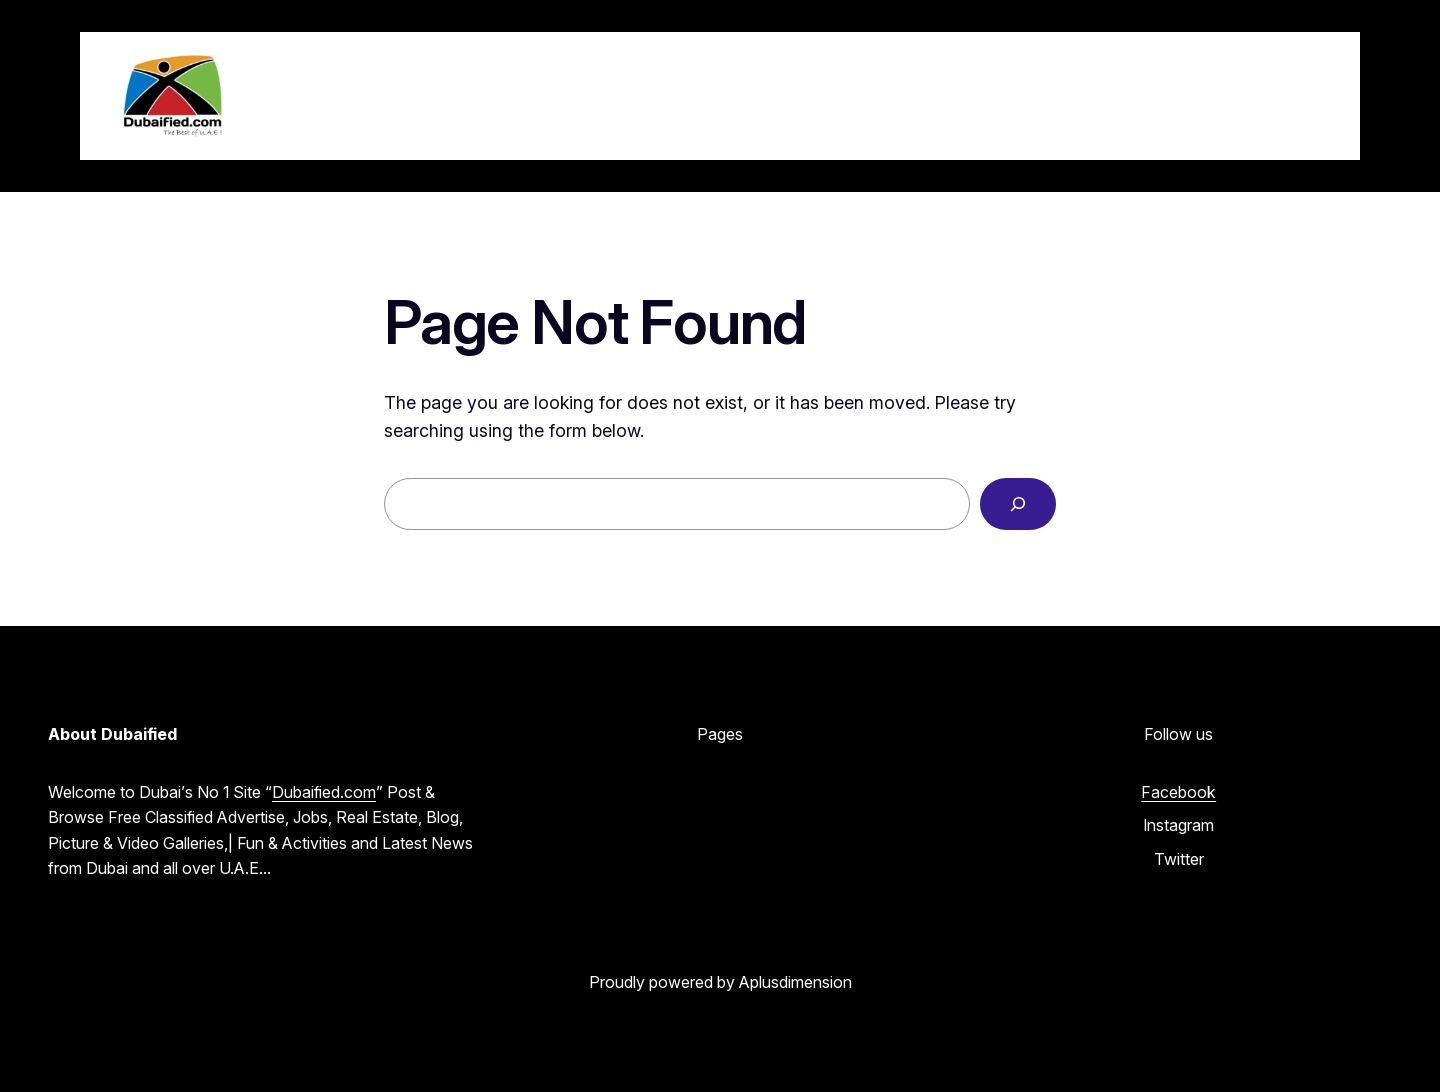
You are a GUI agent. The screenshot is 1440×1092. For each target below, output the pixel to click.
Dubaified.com (324, 792)
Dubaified (332, 95)
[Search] (1018, 504)
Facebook (1178, 792)
